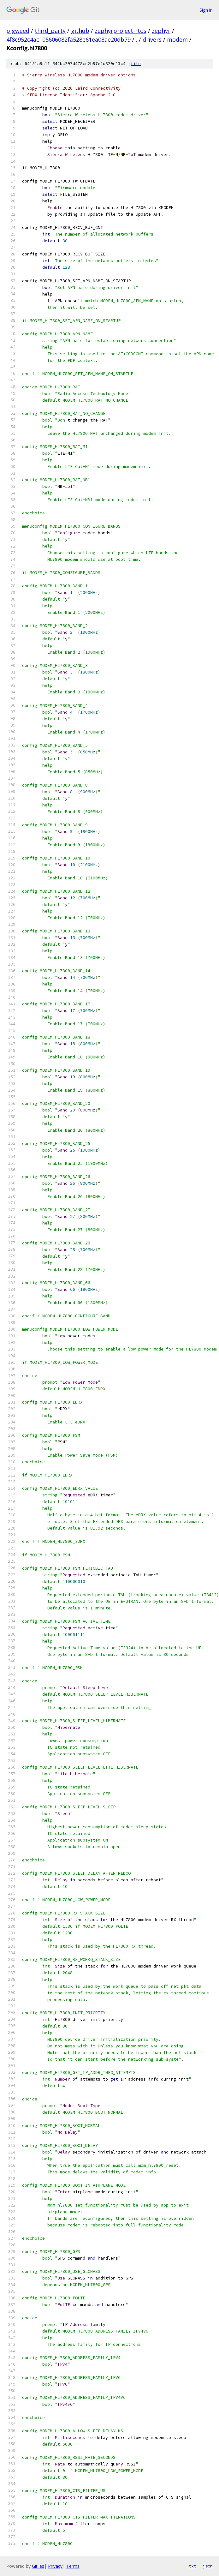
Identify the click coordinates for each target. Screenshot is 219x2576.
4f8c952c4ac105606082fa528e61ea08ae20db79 (68, 39)
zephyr (161, 30)
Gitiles (38, 2566)
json (208, 2566)
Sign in (206, 10)
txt (192, 2566)
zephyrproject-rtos (120, 30)
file (136, 63)
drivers (152, 39)
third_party (50, 30)
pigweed (17, 30)
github (80, 30)
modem (177, 39)
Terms (73, 2566)
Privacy (55, 2566)
